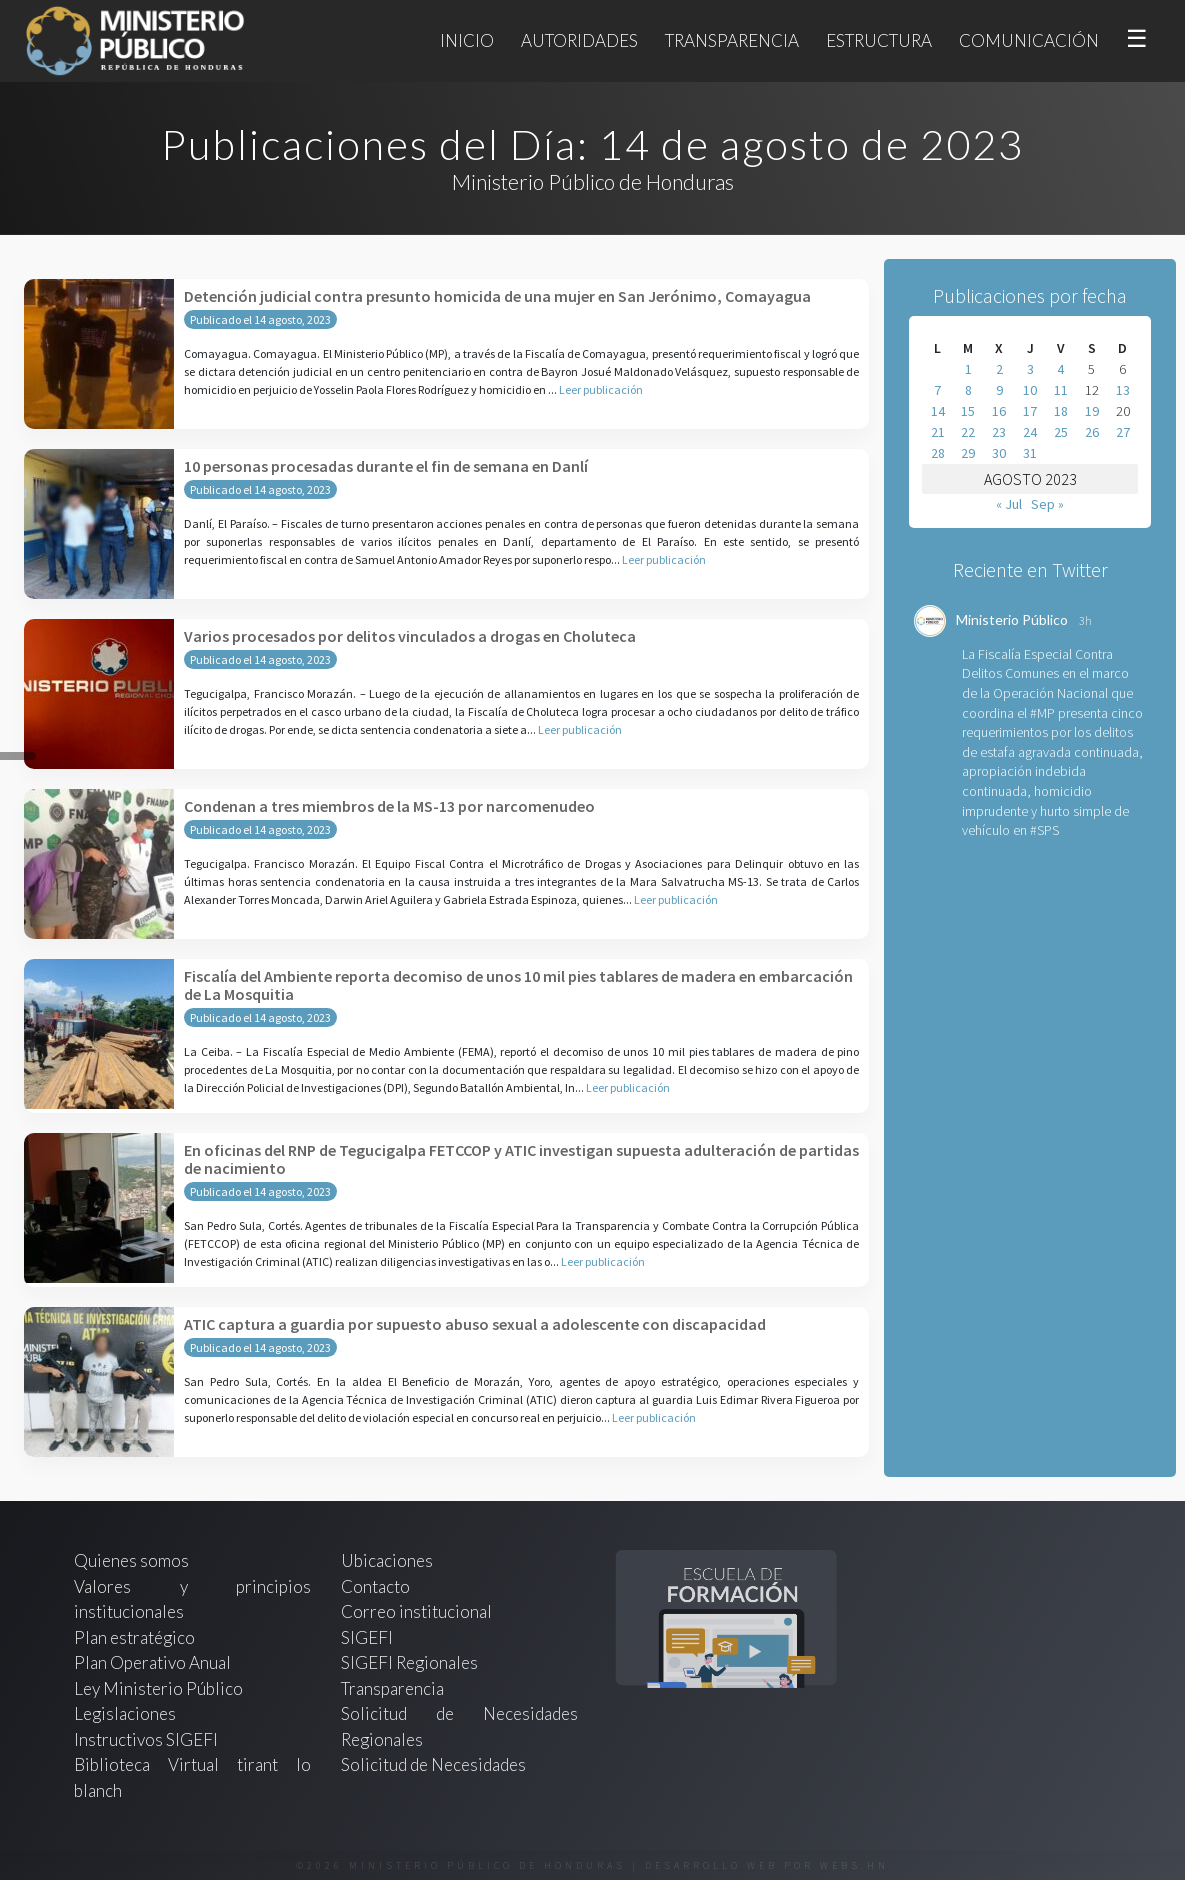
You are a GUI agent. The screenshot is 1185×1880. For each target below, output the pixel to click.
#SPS (1044, 830)
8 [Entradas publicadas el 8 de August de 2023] (968, 390)
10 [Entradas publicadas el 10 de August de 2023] (1030, 390)
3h (1085, 620)
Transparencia (732, 40)
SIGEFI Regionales (409, 1662)
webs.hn (854, 1865)
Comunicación (1029, 40)
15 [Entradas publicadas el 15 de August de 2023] (968, 411)
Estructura (879, 40)
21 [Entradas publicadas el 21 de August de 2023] (938, 432)
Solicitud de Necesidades (433, 1764)
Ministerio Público (1012, 619)
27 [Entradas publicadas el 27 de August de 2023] (1123, 432)
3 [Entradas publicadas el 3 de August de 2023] (1030, 369)
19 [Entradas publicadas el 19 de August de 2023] (1092, 411)
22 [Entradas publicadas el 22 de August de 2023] (968, 432)
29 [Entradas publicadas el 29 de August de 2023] (968, 453)
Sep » (1047, 504)
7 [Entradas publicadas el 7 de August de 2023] (937, 390)
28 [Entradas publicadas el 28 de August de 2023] (938, 453)
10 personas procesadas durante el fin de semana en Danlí (386, 466)
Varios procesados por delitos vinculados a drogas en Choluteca (410, 636)
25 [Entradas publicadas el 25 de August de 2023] (1061, 432)
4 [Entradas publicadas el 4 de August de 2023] (1060, 369)
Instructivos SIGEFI (146, 1739)
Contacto (375, 1586)
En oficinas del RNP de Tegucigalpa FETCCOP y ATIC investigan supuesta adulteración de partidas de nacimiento (521, 1159)
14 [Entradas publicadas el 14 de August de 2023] (938, 411)
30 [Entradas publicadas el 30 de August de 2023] (999, 453)
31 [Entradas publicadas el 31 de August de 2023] (1030, 453)
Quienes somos (131, 1560)
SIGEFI (367, 1637)
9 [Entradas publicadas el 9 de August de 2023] (999, 390)
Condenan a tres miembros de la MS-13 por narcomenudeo (389, 806)
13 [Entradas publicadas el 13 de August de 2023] (1123, 390)
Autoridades (579, 40)
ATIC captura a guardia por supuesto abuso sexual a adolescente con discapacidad (475, 1324)
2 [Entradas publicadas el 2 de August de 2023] (999, 369)
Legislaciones (125, 1713)
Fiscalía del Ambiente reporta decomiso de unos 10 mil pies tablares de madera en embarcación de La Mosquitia (518, 985)
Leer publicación (601, 389)
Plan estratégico (136, 1637)
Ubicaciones (387, 1560)
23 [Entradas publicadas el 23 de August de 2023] (999, 432)
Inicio (467, 40)
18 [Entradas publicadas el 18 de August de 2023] (1061, 411)
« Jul (1009, 504)
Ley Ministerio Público (158, 1688)
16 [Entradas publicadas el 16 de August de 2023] (999, 411)
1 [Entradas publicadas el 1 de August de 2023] (968, 369)
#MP (1042, 713)
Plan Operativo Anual (152, 1662)
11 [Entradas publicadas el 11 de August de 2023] (1061, 390)
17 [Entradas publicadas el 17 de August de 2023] (1030, 411)
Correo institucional (416, 1611)
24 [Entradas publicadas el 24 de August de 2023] (1030, 432)
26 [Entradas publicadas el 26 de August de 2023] (1092, 432)
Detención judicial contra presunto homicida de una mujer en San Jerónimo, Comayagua (497, 296)
